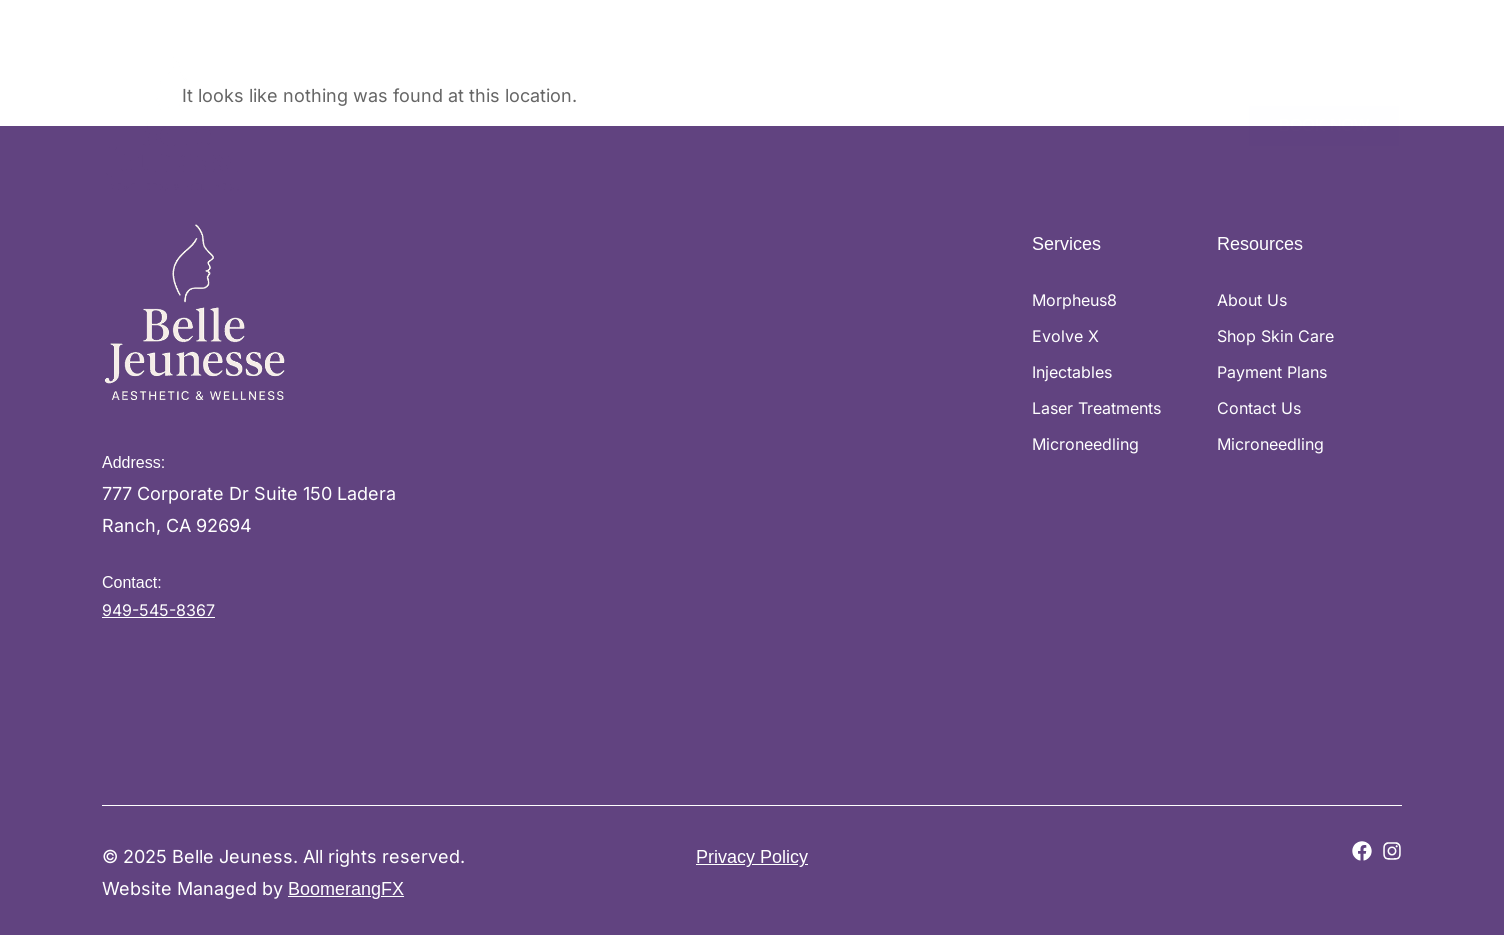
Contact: (132, 582)
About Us (585, 120)
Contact (1198, 120)
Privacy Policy (752, 857)
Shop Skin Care (821, 120)
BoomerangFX (346, 889)
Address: (133, 462)
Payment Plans (961, 120)
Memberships (1093, 120)
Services (691, 121)
